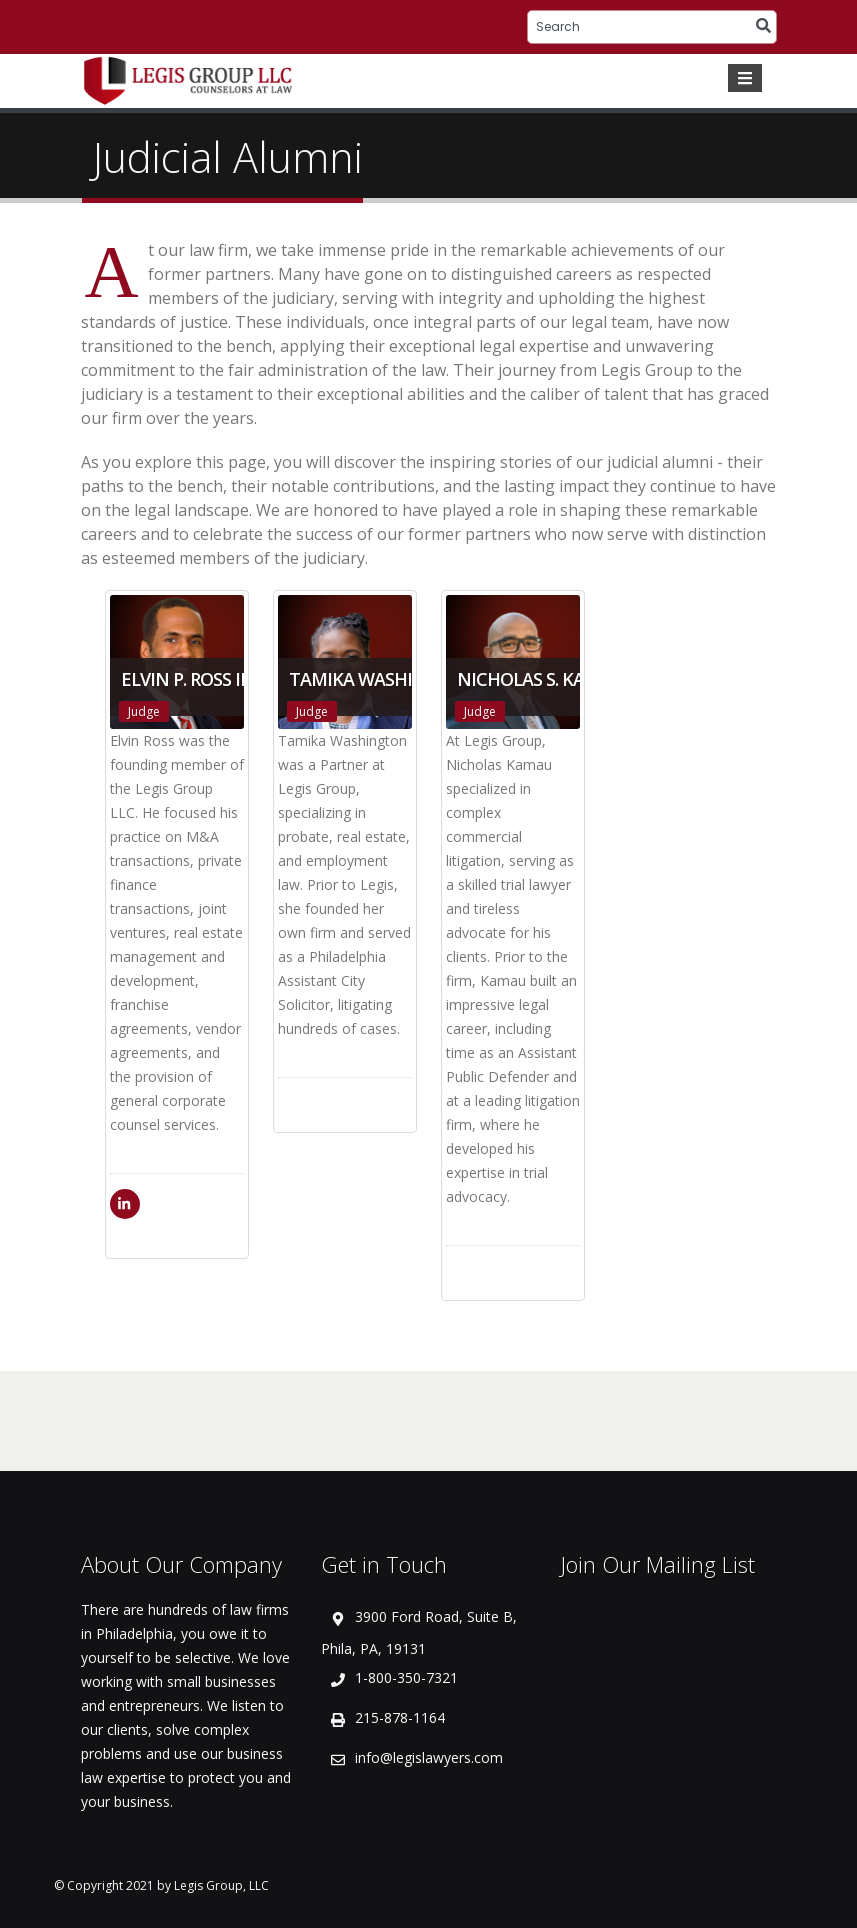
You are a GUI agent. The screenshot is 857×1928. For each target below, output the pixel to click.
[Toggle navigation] (745, 78)
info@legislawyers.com (429, 1757)
